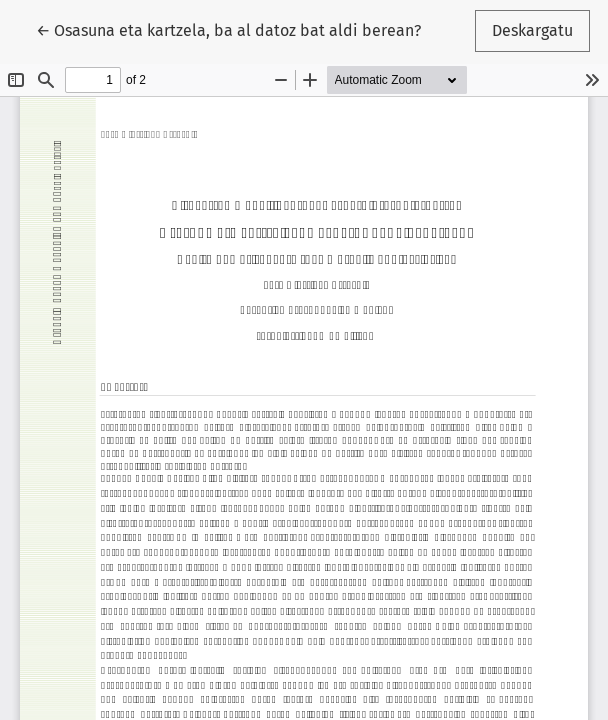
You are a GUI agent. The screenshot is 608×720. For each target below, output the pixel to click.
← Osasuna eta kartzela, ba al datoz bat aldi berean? (228, 29)
